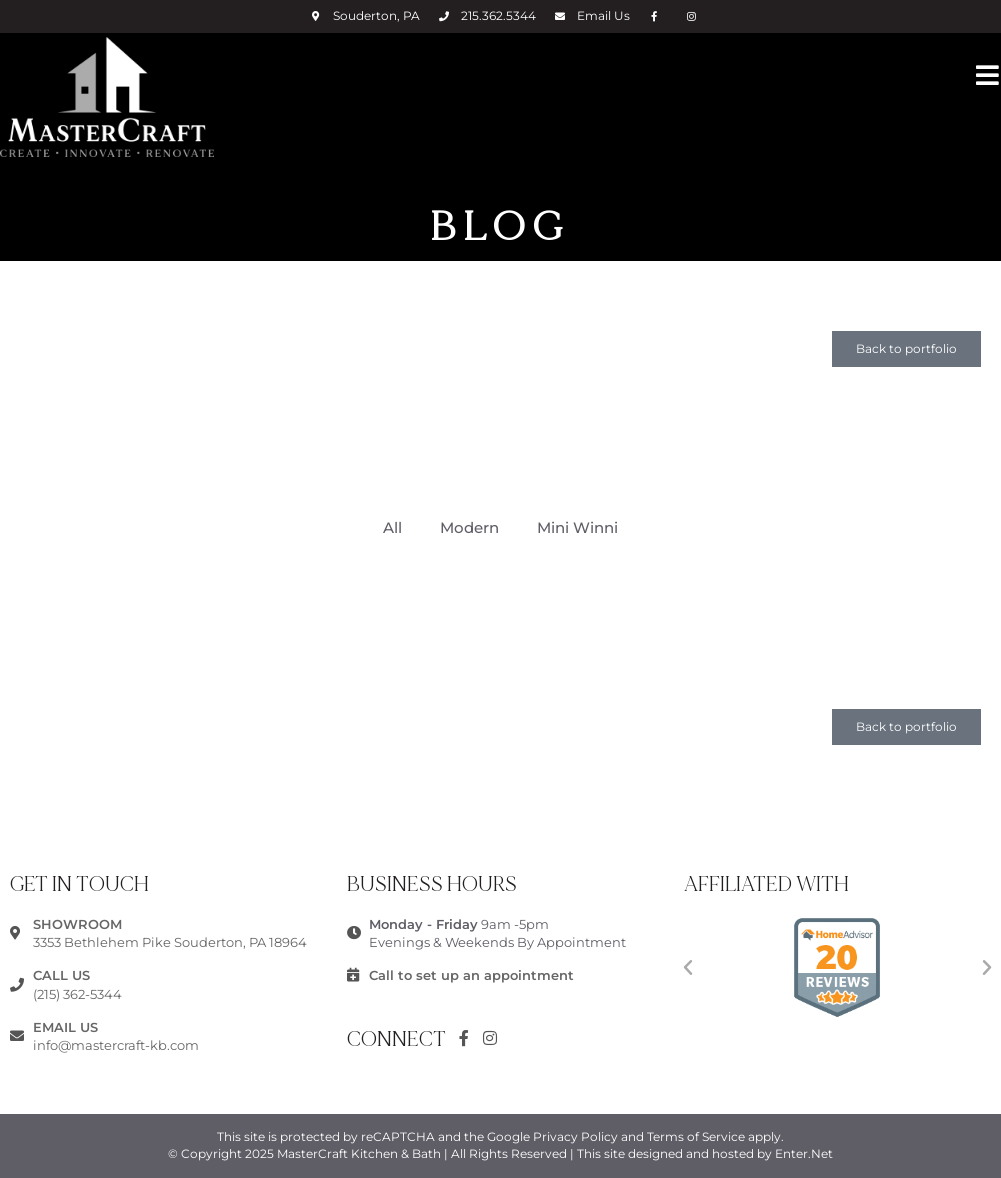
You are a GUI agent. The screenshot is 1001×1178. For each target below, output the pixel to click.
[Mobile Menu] (988, 74)
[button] (906, 349)
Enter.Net (804, 1153)
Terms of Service (696, 1136)
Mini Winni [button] (577, 527)
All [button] (392, 527)
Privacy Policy (575, 1136)
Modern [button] (469, 527)
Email (603, 15)
